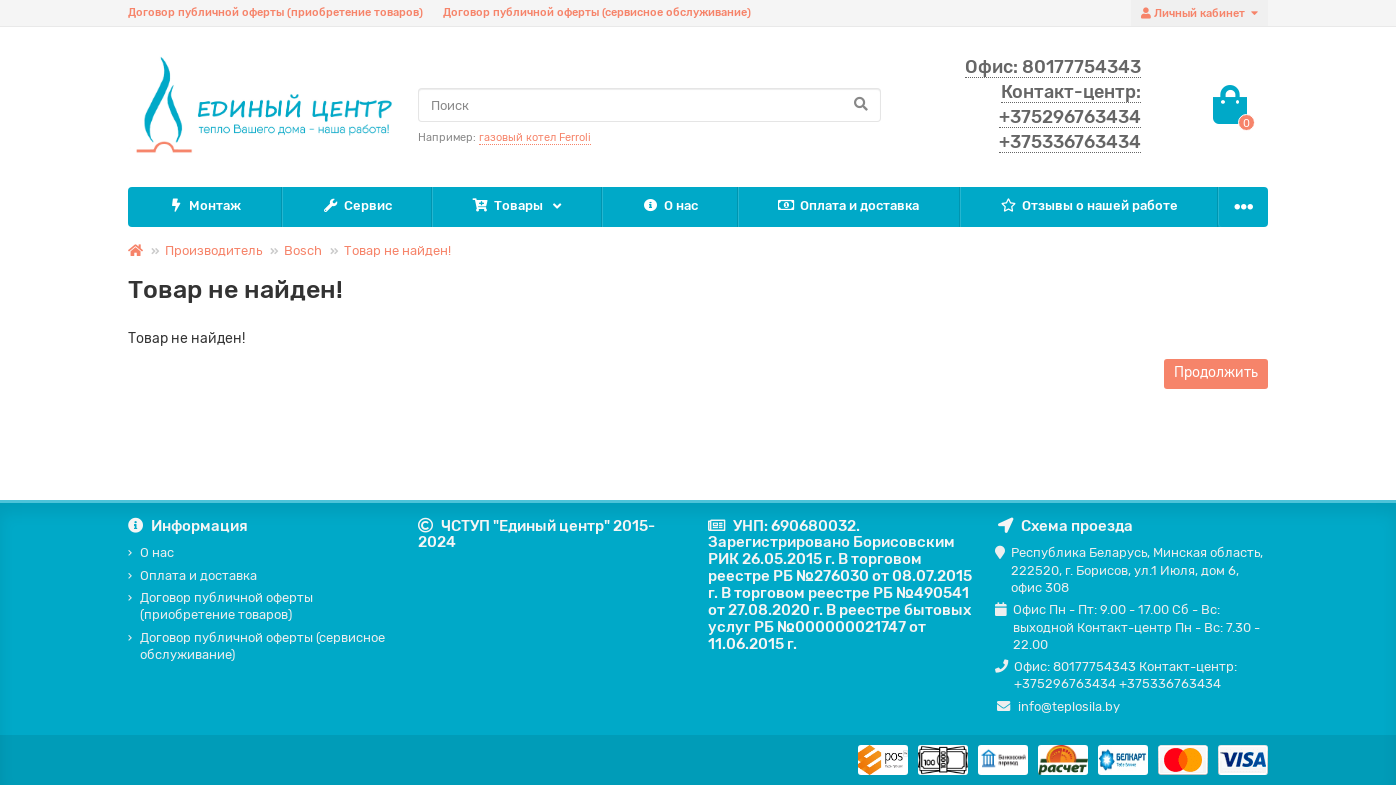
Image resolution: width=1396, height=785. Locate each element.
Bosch (303, 250)
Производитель (213, 250)
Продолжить (1216, 372)
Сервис (357, 206)
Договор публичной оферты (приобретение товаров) (275, 12)
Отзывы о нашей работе (1089, 206)
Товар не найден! (397, 250)
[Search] (649, 105)
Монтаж (204, 206)
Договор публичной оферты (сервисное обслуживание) (597, 12)
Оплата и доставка (848, 206)
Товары (507, 206)
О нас (670, 206)
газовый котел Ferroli (535, 137)
